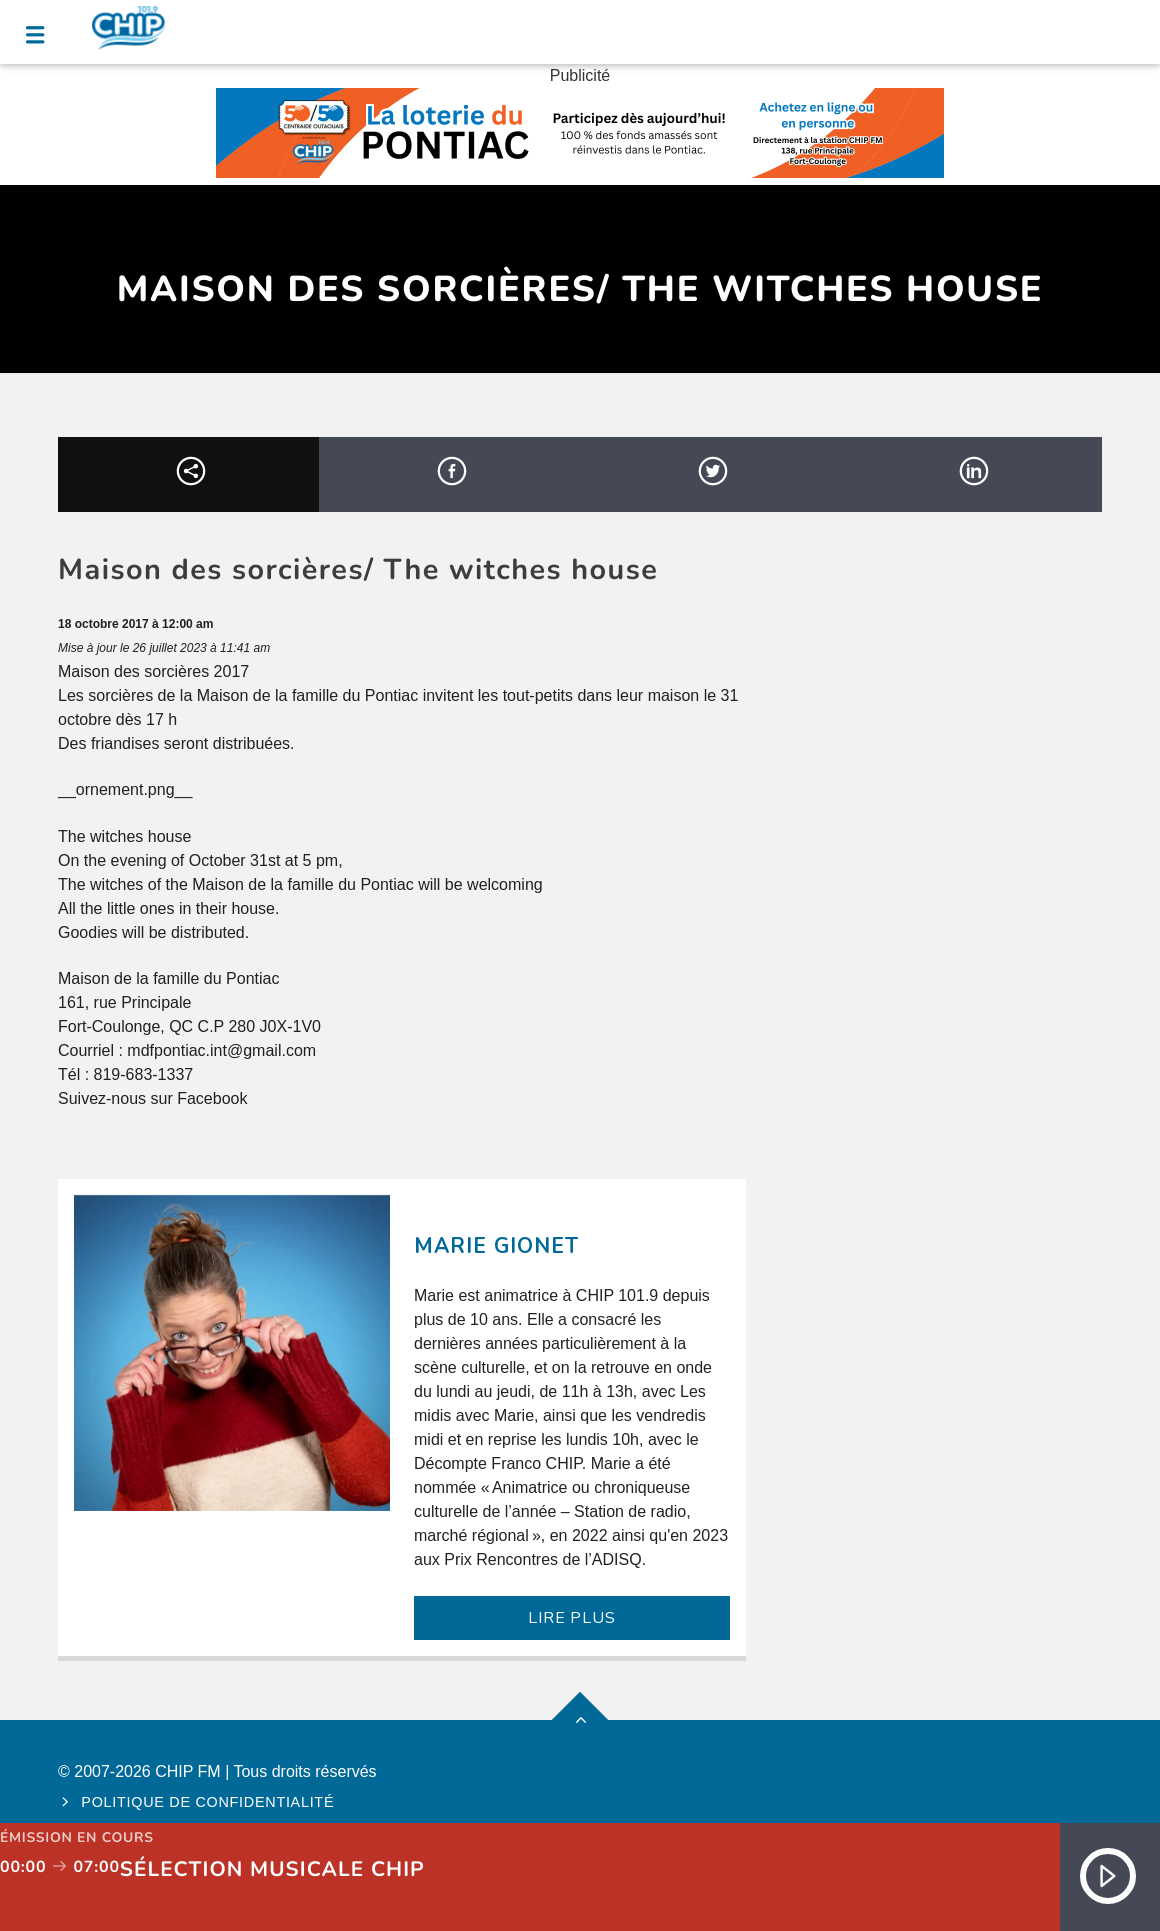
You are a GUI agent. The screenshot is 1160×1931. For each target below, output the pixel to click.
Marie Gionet (496, 1246)
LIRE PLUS (571, 1618)
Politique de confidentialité (207, 1802)
